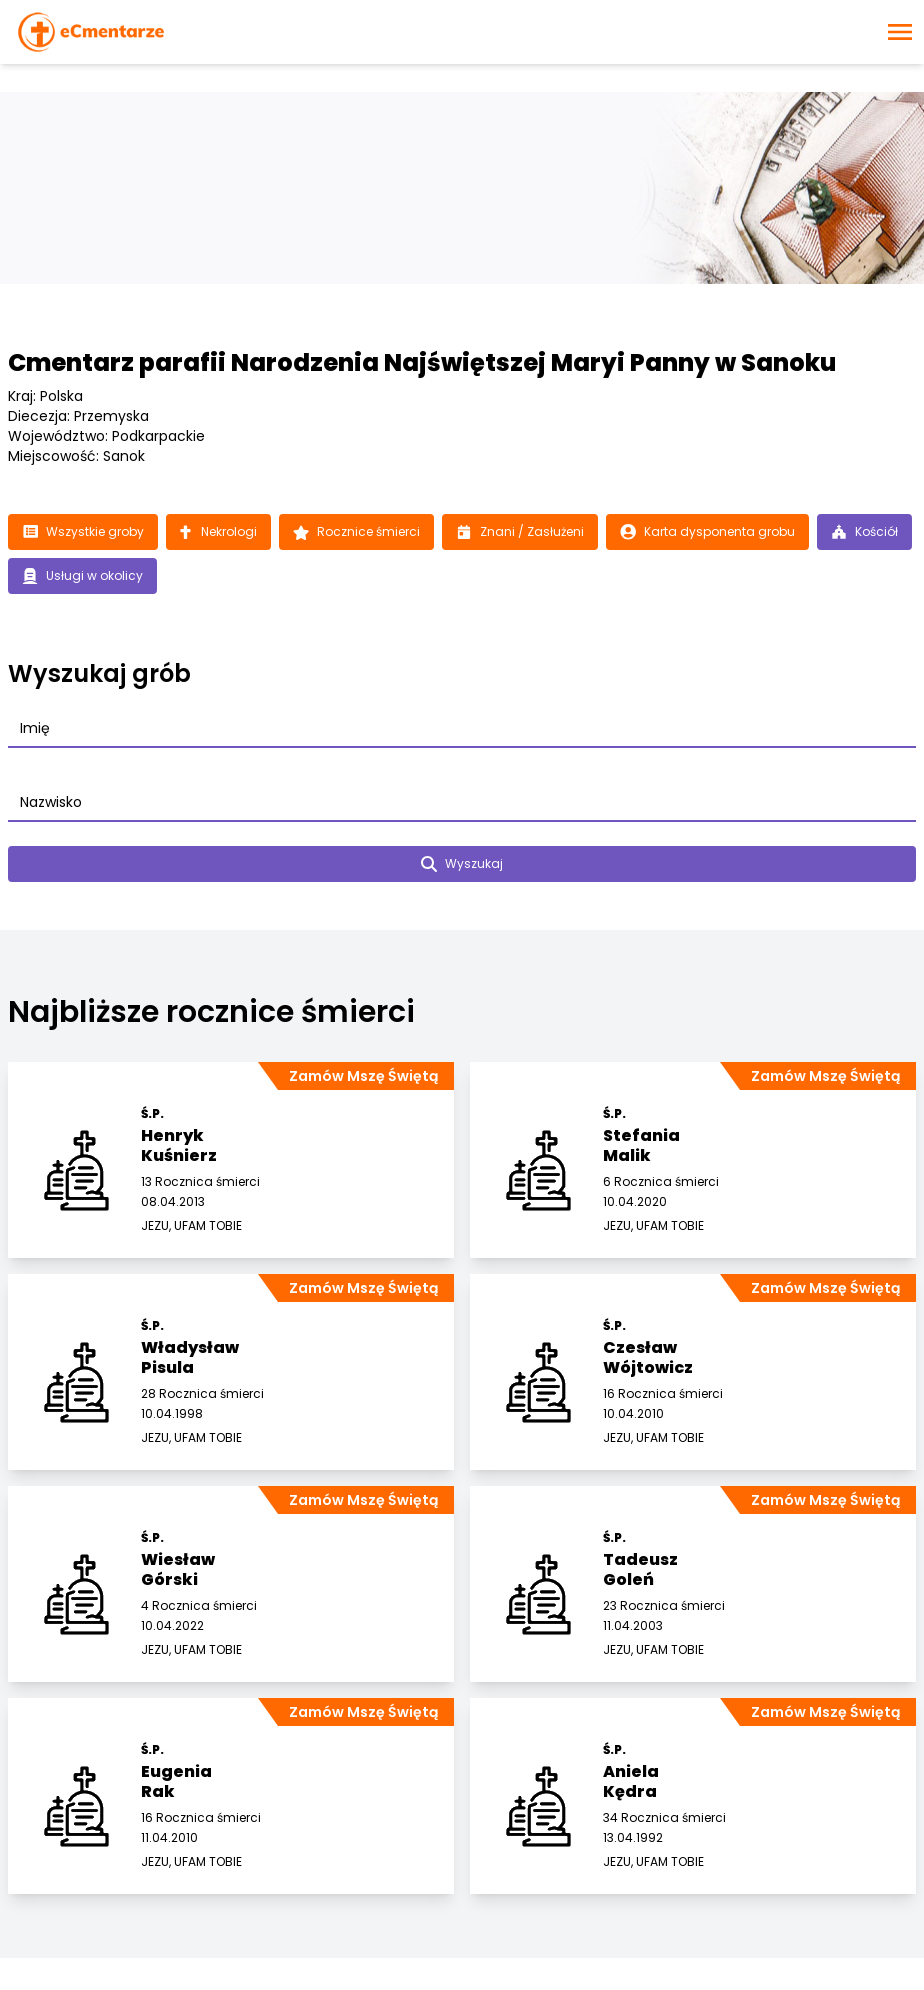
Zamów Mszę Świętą (363, 1076)
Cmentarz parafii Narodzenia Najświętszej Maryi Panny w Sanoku (422, 362)
